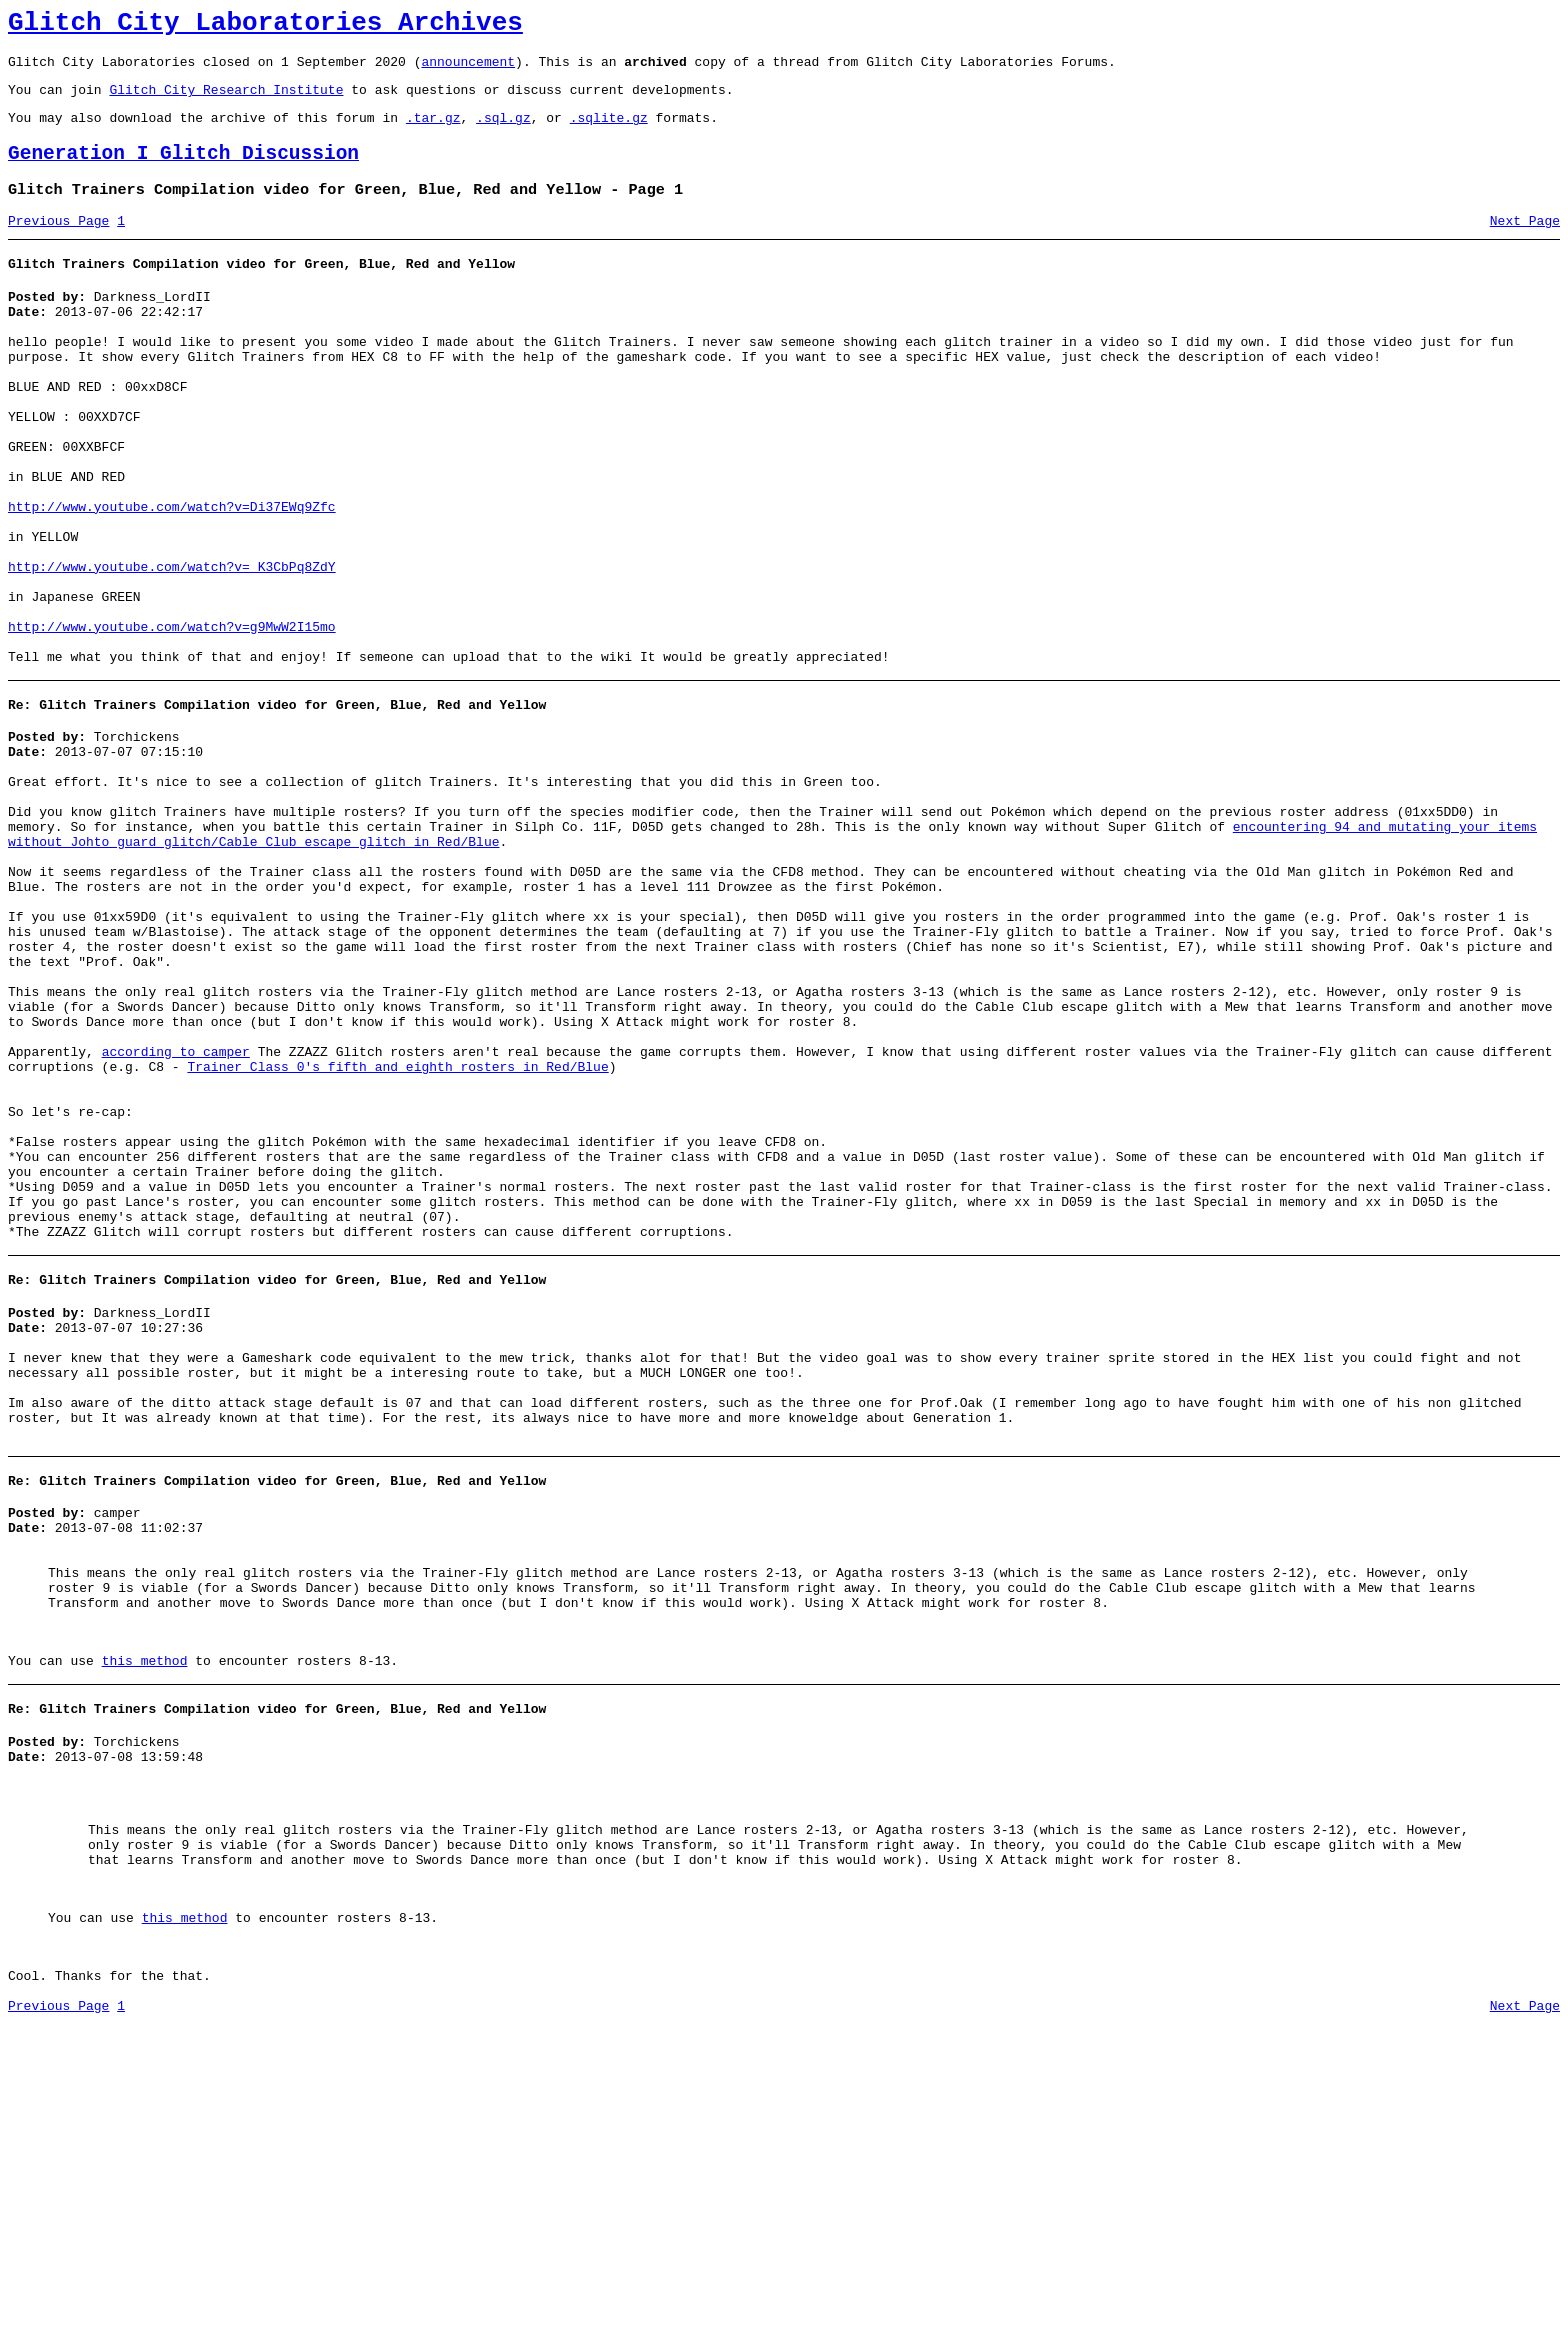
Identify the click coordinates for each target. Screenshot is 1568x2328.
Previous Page (58, 245)
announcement (468, 70)
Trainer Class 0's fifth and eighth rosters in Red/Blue (397, 1235)
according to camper (176, 1217)
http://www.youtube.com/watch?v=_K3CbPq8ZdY (172, 648)
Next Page (1525, 245)
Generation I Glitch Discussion (183, 171)
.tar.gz (433, 132)
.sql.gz (503, 132)
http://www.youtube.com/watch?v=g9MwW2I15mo (172, 720)
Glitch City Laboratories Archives (265, 26)
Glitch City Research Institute (226, 101)
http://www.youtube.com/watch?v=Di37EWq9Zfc (172, 576)
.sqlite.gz (609, 132)
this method (145, 1919)
